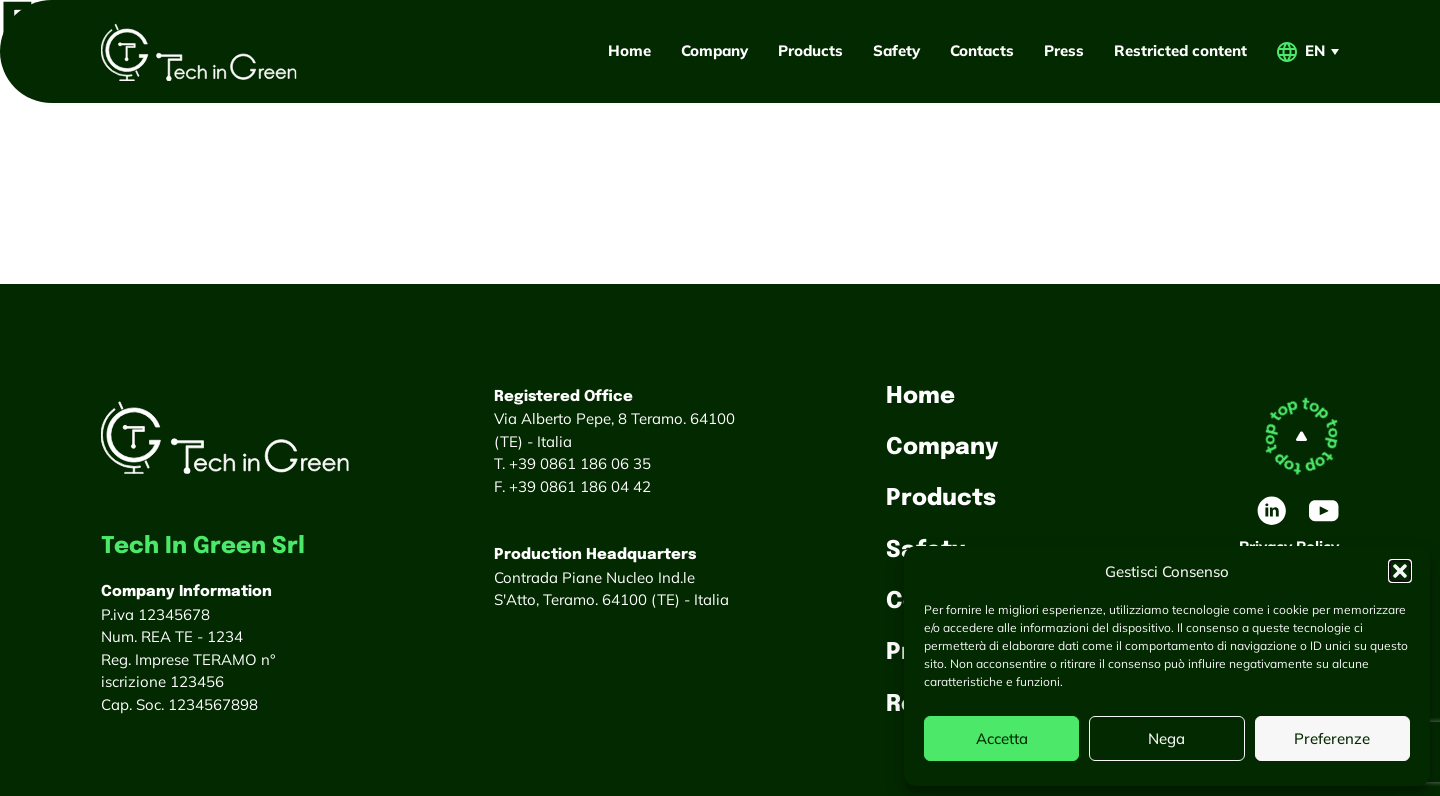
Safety (896, 50)
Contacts (982, 50)
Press (1064, 50)
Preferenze (1332, 738)
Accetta (1002, 738)
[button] (1400, 571)
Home (629, 50)
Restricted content (1180, 50)
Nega (1166, 738)
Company (714, 50)
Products (810, 50)
